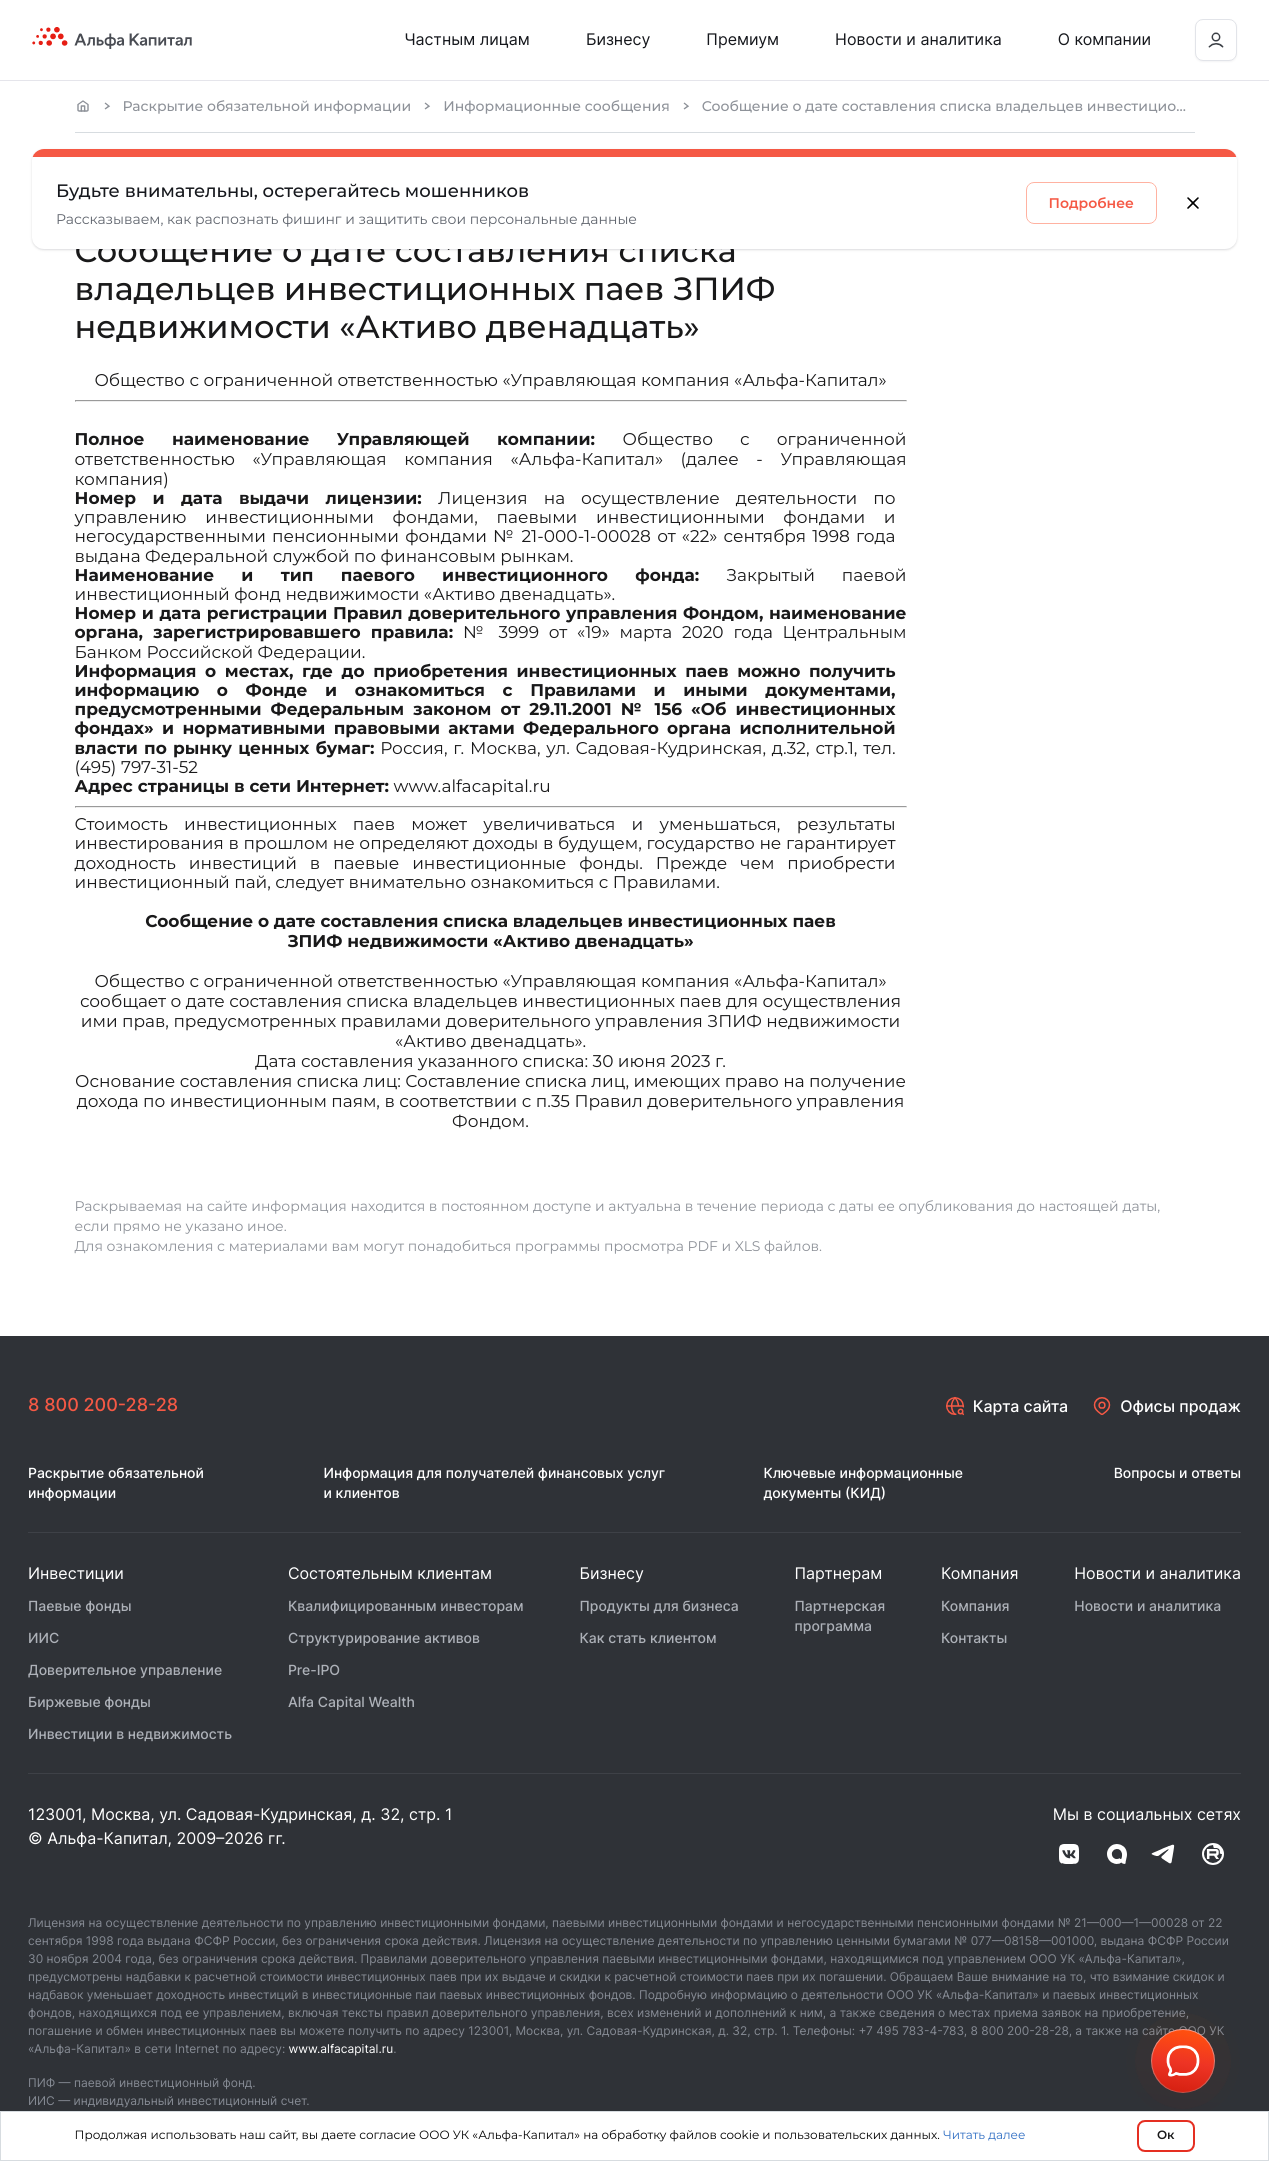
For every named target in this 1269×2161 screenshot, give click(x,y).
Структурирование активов (384, 1638)
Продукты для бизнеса (658, 1606)
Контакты (974, 1638)
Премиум (742, 39)
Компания (975, 1606)
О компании (1104, 39)
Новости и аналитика (918, 39)
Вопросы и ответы (1177, 1473)
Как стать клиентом (647, 1638)
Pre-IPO (314, 1670)
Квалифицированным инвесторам (406, 1606)
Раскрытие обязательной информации (267, 106)
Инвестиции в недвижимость (130, 1734)
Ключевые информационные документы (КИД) (863, 1483)
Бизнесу (618, 39)
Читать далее (984, 2135)
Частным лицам (467, 39)
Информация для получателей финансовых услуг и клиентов (494, 1483)
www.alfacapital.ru (341, 2048)
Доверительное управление (125, 1670)
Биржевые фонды (89, 1702)
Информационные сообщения (556, 106)
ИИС (43, 1638)
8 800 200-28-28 (103, 1405)
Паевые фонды (80, 1606)
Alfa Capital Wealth (351, 1702)
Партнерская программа (840, 1616)
